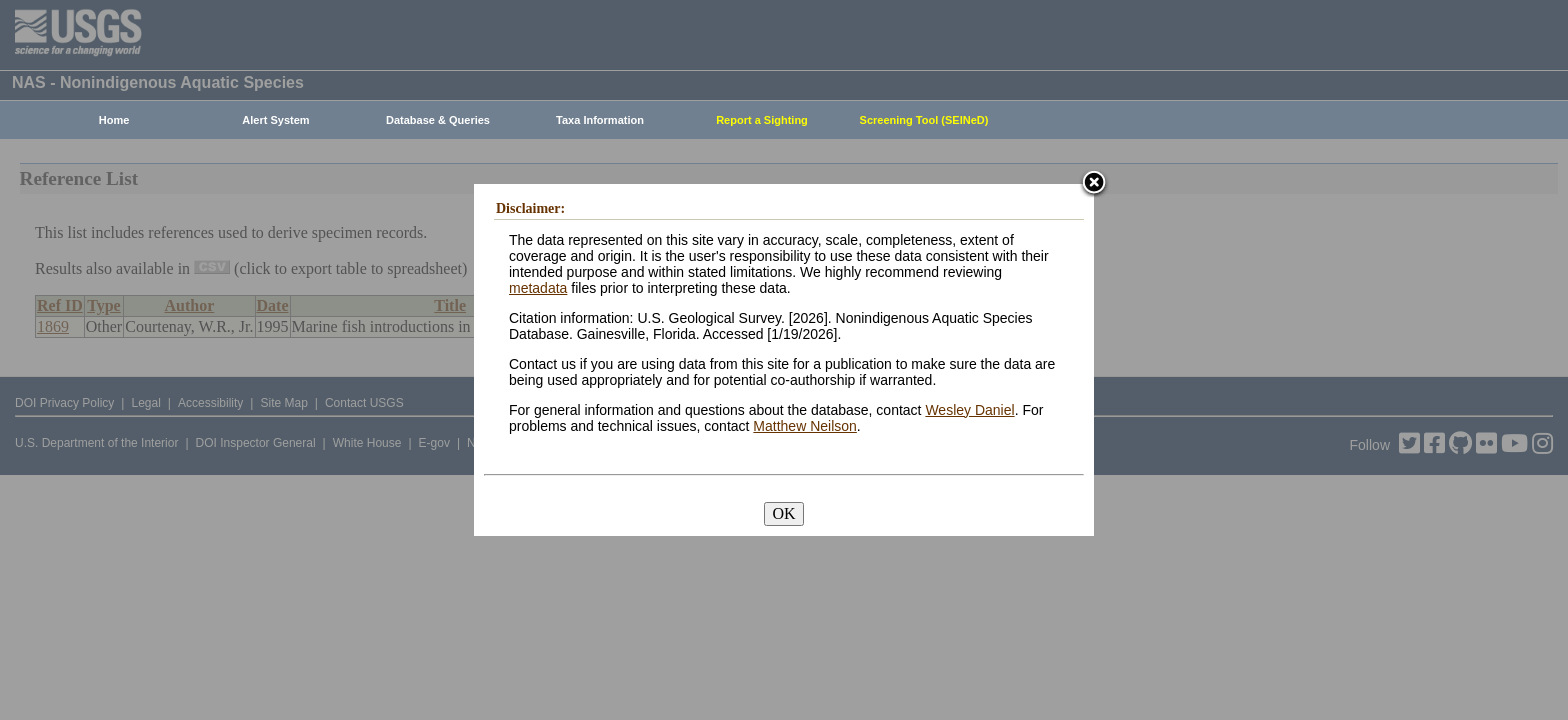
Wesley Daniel (969, 410)
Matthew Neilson (805, 426)
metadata (538, 288)
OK (783, 513)
